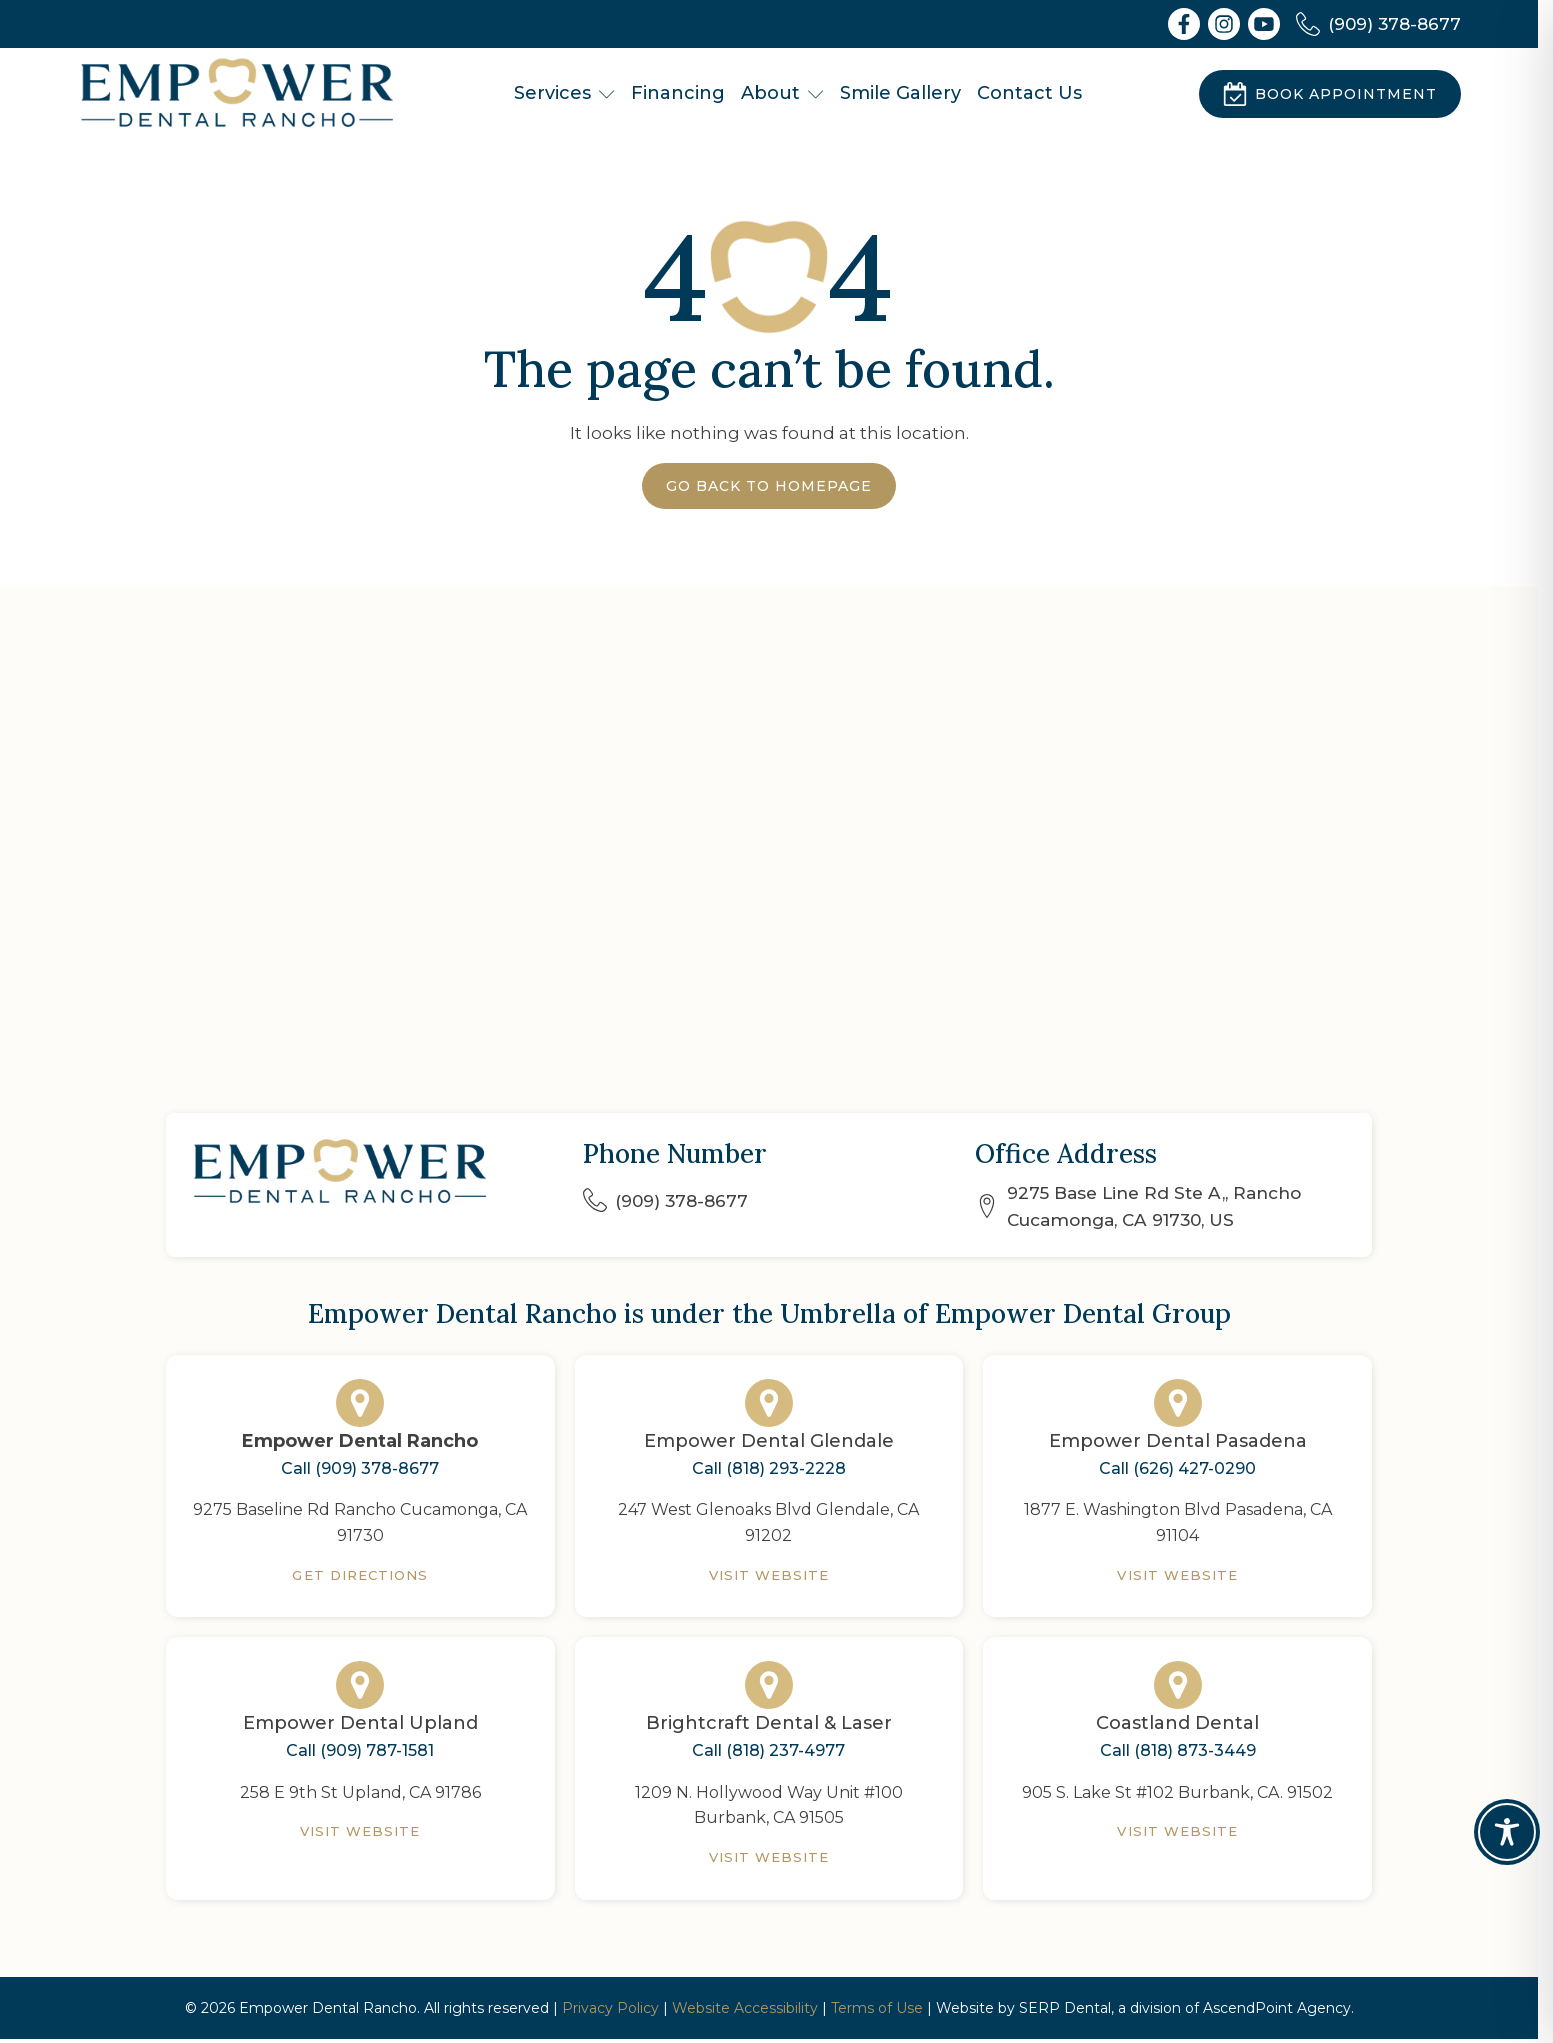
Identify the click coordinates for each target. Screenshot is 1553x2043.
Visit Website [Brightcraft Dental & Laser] (769, 1857)
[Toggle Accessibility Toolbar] (1507, 1832)
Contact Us (1029, 93)
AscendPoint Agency (1277, 2008)
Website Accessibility (745, 2008)
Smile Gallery (900, 93)
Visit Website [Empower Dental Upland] (360, 1831)
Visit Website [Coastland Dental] (1177, 1831)
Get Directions (360, 1575)
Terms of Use (877, 2008)
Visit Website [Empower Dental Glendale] (769, 1575)
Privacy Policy (610, 2008)
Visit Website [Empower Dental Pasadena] (1177, 1575)
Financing (678, 93)
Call (360, 1469)
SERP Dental (1065, 2008)
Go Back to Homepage (769, 486)
